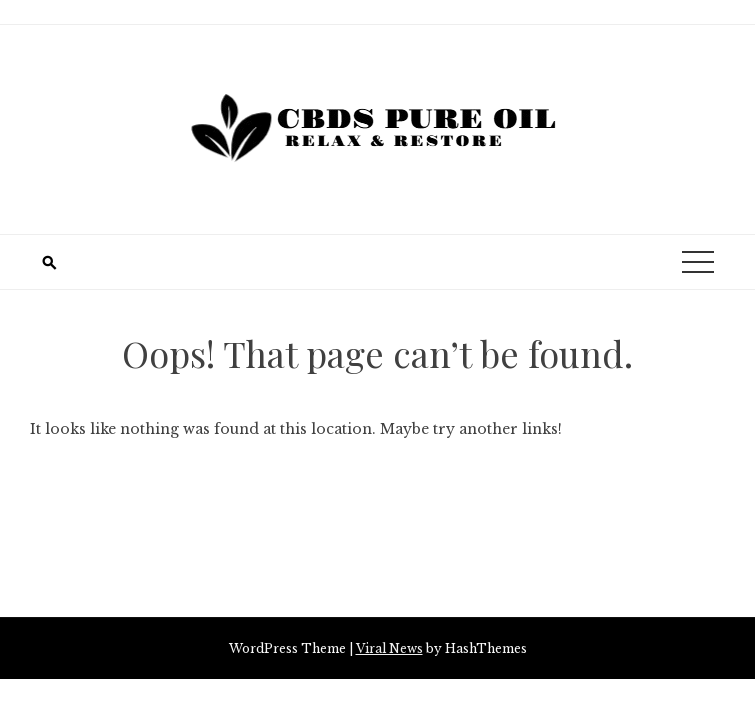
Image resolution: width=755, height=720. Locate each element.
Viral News (389, 648)
